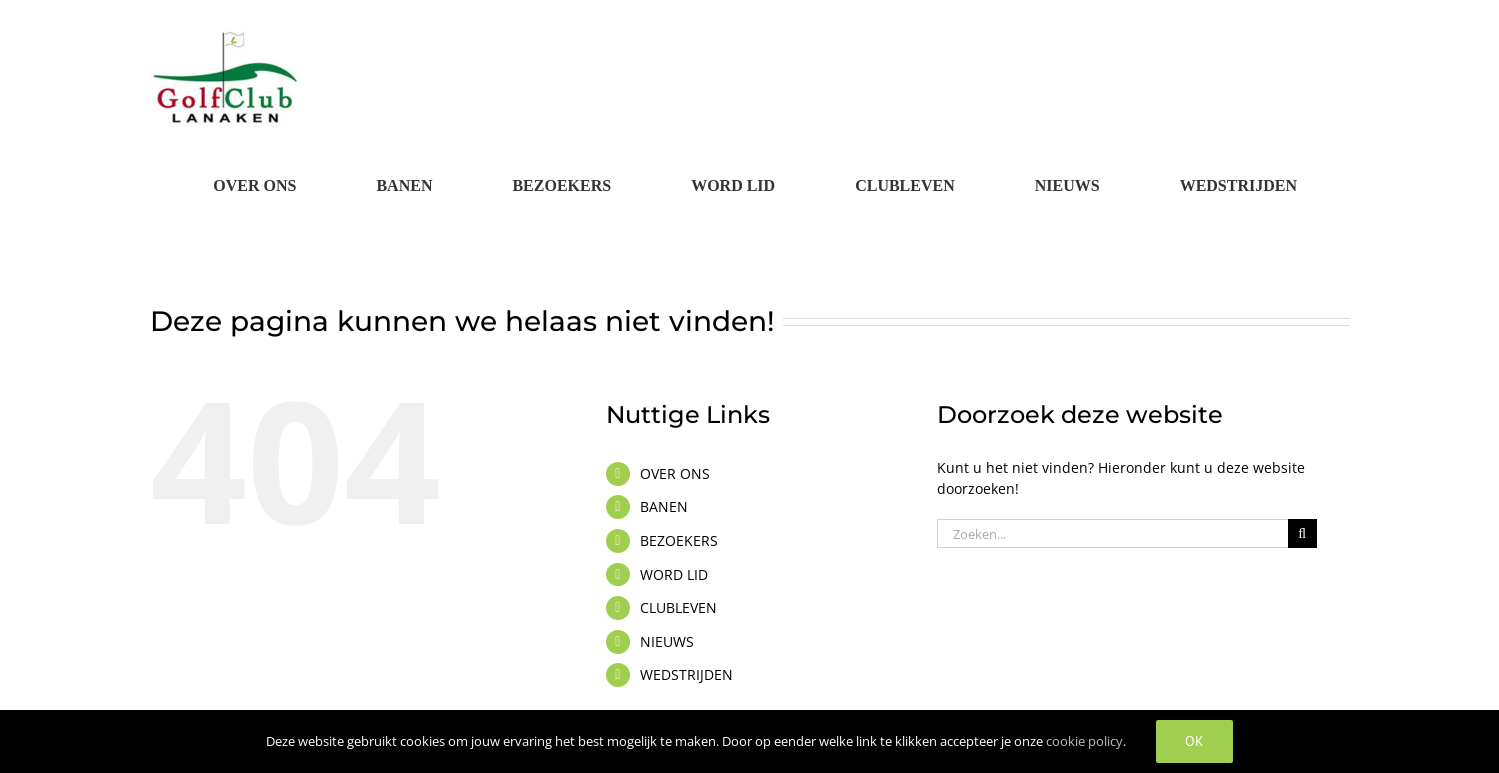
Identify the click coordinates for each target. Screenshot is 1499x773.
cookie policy (1084, 741)
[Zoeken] (1302, 533)
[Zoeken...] (1112, 533)
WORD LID (674, 574)
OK (1194, 741)
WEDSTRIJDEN (686, 674)
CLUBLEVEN (678, 607)
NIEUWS (667, 641)
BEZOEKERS (679, 540)
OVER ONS (675, 473)
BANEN (664, 506)
